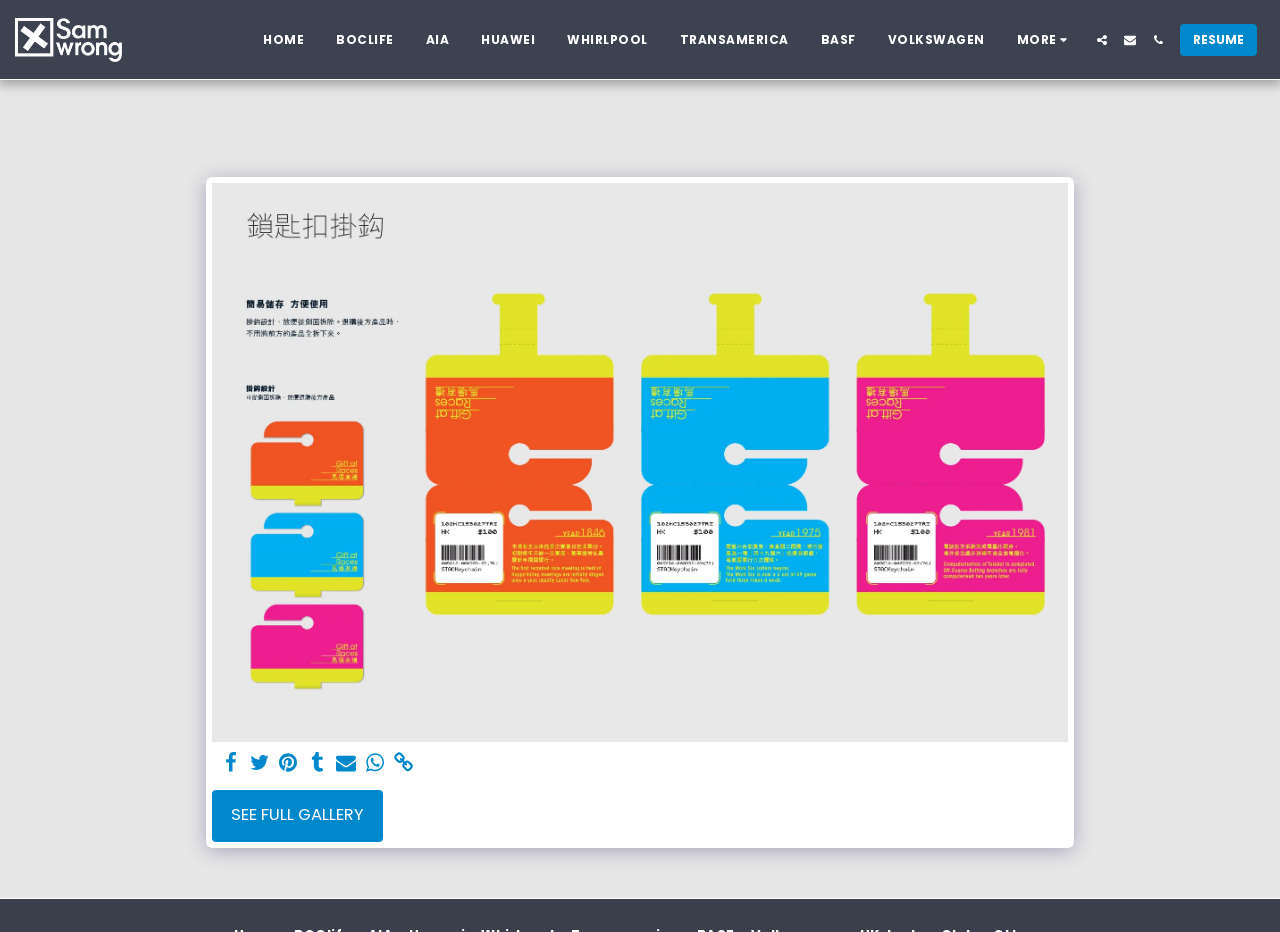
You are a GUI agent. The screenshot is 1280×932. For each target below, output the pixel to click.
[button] (1102, 40)
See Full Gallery (297, 814)
